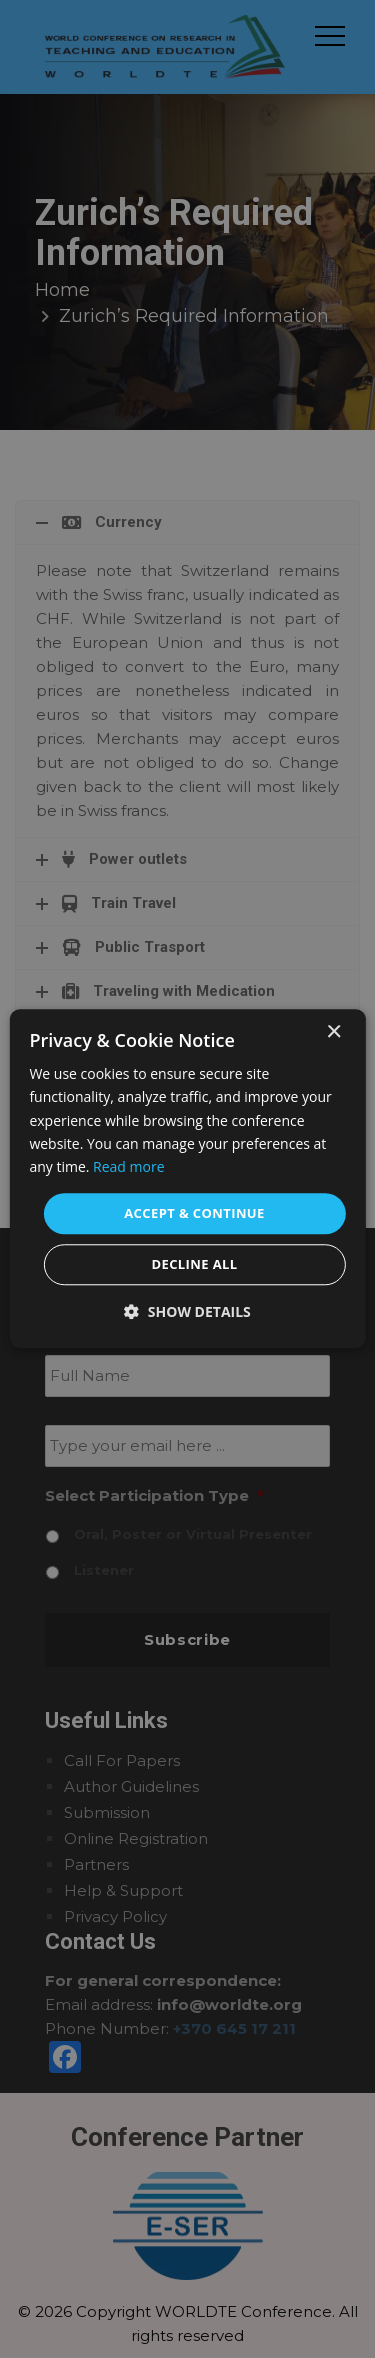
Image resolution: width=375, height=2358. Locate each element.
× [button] (333, 1032)
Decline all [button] (194, 1265)
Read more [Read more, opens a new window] (128, 1166)
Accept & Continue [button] (194, 1213)
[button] (187, 1312)
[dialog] (187, 1178)
